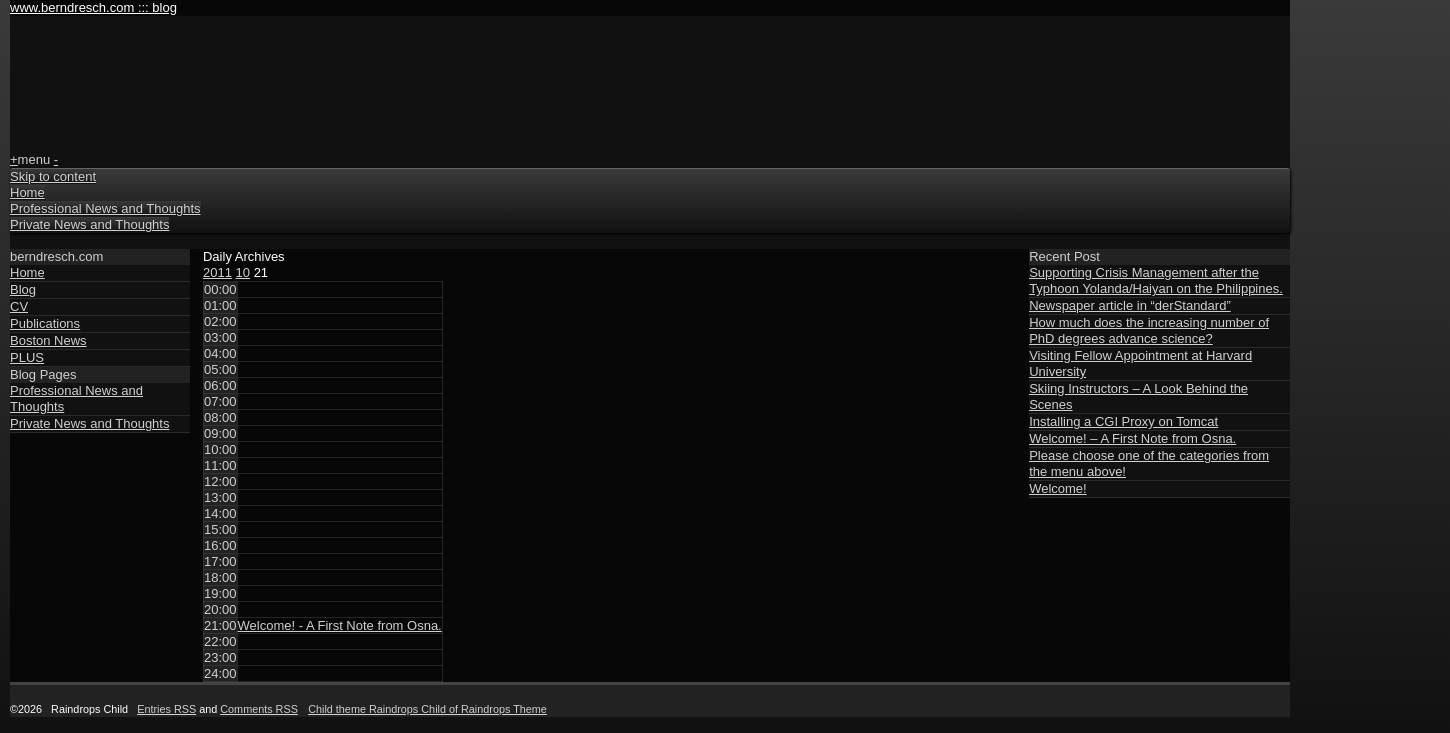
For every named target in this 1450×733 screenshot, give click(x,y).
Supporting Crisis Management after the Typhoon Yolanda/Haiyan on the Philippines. (1156, 280)
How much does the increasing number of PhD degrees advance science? (1149, 330)
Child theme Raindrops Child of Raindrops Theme (427, 709)
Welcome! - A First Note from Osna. (340, 625)
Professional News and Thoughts (105, 208)
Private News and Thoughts (89, 224)
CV (19, 306)
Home (27, 192)
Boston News (48, 340)
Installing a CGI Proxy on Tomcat (1123, 421)
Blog (23, 289)
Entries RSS (166, 709)
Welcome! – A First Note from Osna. (1132, 438)
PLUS (27, 357)
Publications (45, 323)
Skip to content (53, 176)
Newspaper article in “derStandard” (1130, 305)
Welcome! (1058, 488)
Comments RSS (259, 709)
